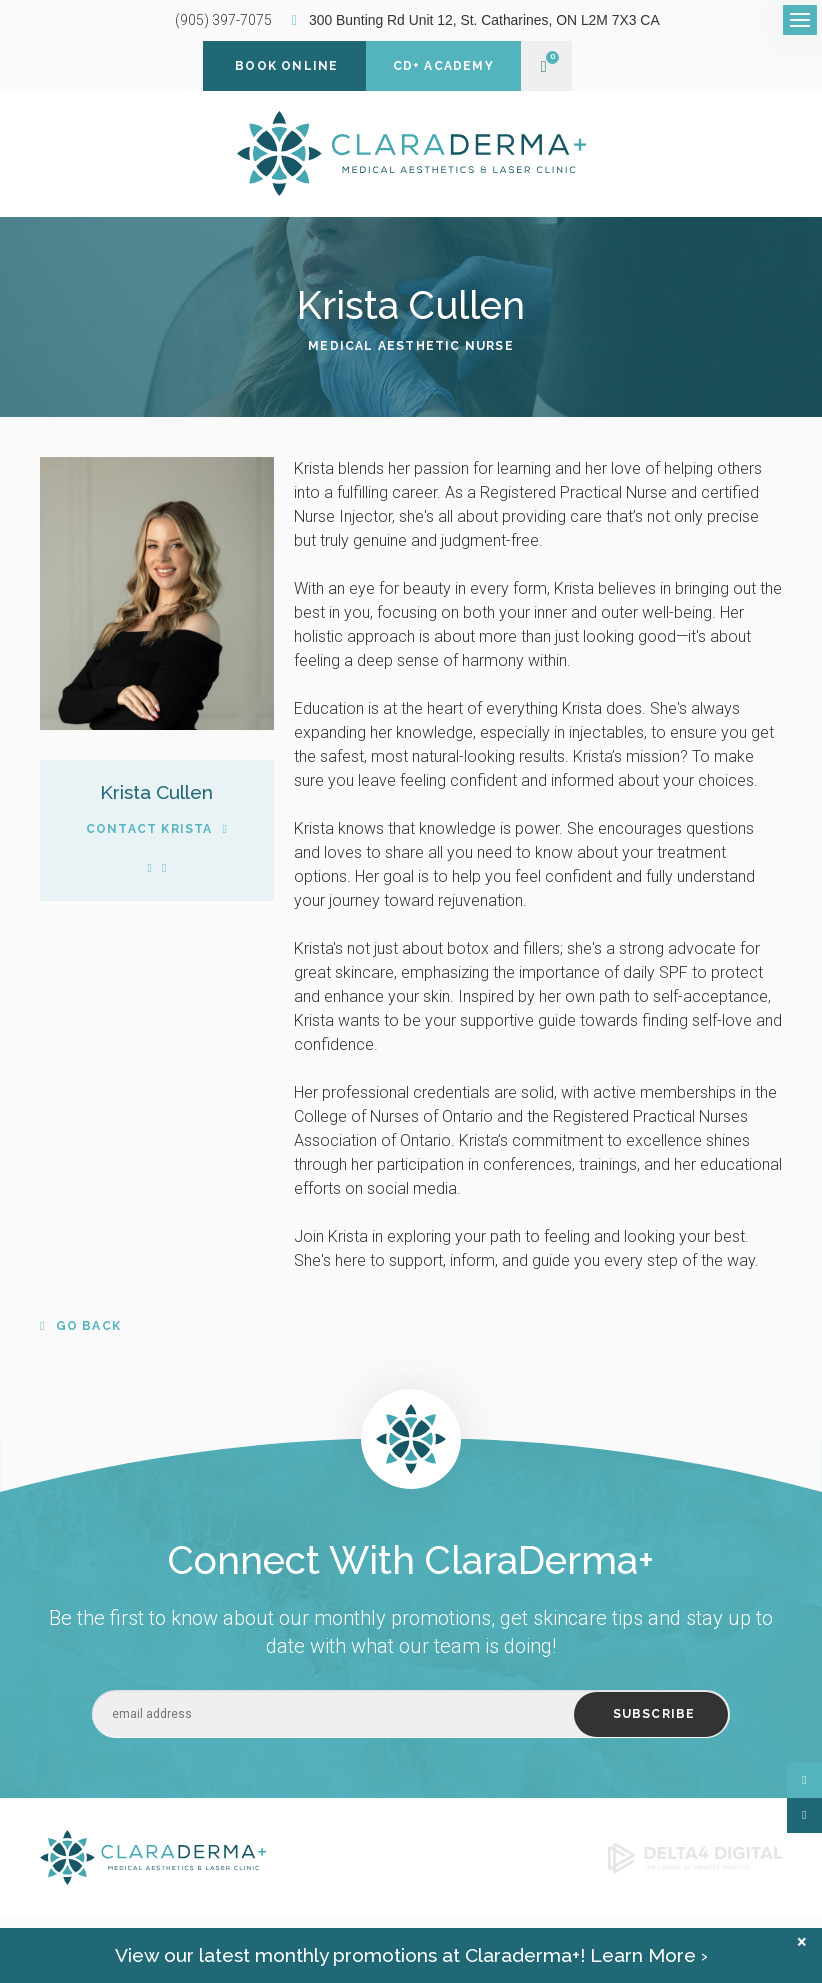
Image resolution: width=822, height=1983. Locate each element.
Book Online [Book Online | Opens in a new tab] (286, 66)
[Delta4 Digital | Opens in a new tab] (695, 1856)
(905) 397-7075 (223, 20)
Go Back (88, 1326)
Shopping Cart (544, 66)
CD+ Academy (443, 66)
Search (217, 1941)
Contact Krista (149, 829)
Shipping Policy (147, 1941)
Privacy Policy (58, 1941)
